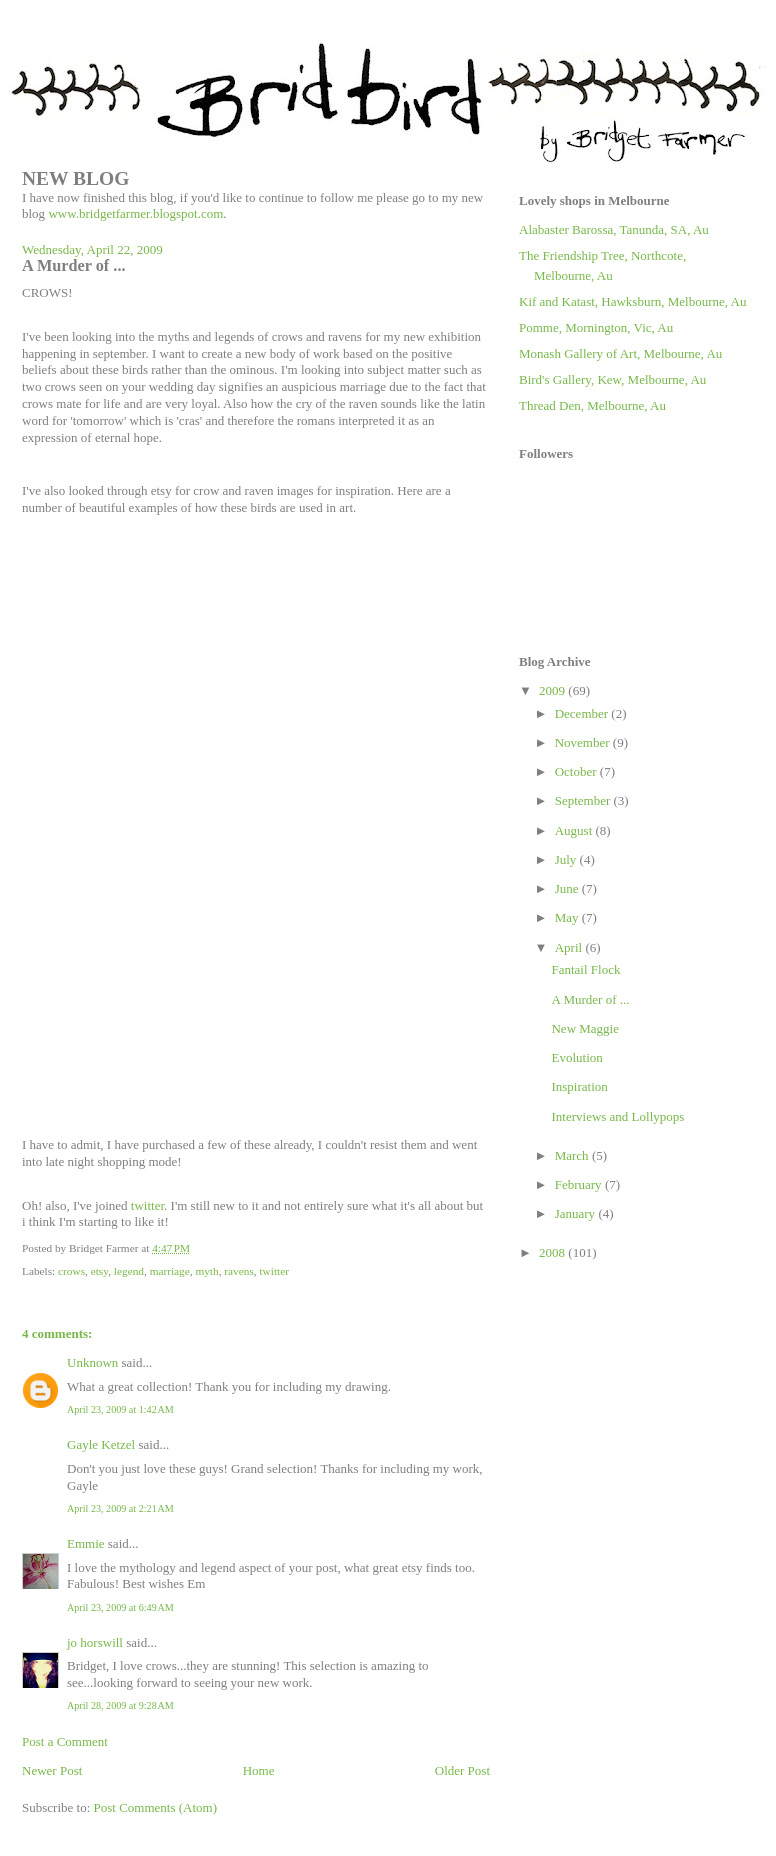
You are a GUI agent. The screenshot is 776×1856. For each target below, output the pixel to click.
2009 (553, 690)
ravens (238, 1271)
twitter (147, 1205)
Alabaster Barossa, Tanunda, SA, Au (614, 229)
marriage (170, 1271)
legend (129, 1271)
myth (206, 1271)
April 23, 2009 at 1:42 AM (120, 1409)
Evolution (576, 1057)
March (573, 1155)
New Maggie (585, 1028)
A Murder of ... (590, 999)
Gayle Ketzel (101, 1444)
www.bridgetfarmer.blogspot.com (135, 213)
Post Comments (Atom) (156, 1807)
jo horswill (95, 1642)
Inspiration (579, 1086)
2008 (553, 1252)
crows (71, 1271)
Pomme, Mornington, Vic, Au (596, 327)
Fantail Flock (585, 969)
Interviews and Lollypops (617, 1116)
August (575, 830)
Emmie (86, 1543)
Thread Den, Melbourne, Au (592, 405)
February (580, 1184)
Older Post (462, 1770)
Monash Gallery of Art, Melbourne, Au (620, 353)
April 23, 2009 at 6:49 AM (120, 1607)
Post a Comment (65, 1741)
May (568, 917)
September (584, 800)
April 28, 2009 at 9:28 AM (120, 1705)
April (570, 947)
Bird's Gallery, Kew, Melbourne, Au (612, 379)
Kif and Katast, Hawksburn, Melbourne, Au (632, 301)
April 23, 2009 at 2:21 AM (120, 1508)
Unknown (92, 1362)
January (577, 1213)
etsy (99, 1271)
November (584, 742)
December (583, 713)
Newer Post (52, 1770)
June (568, 888)
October (577, 771)
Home (259, 1770)
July (567, 859)
